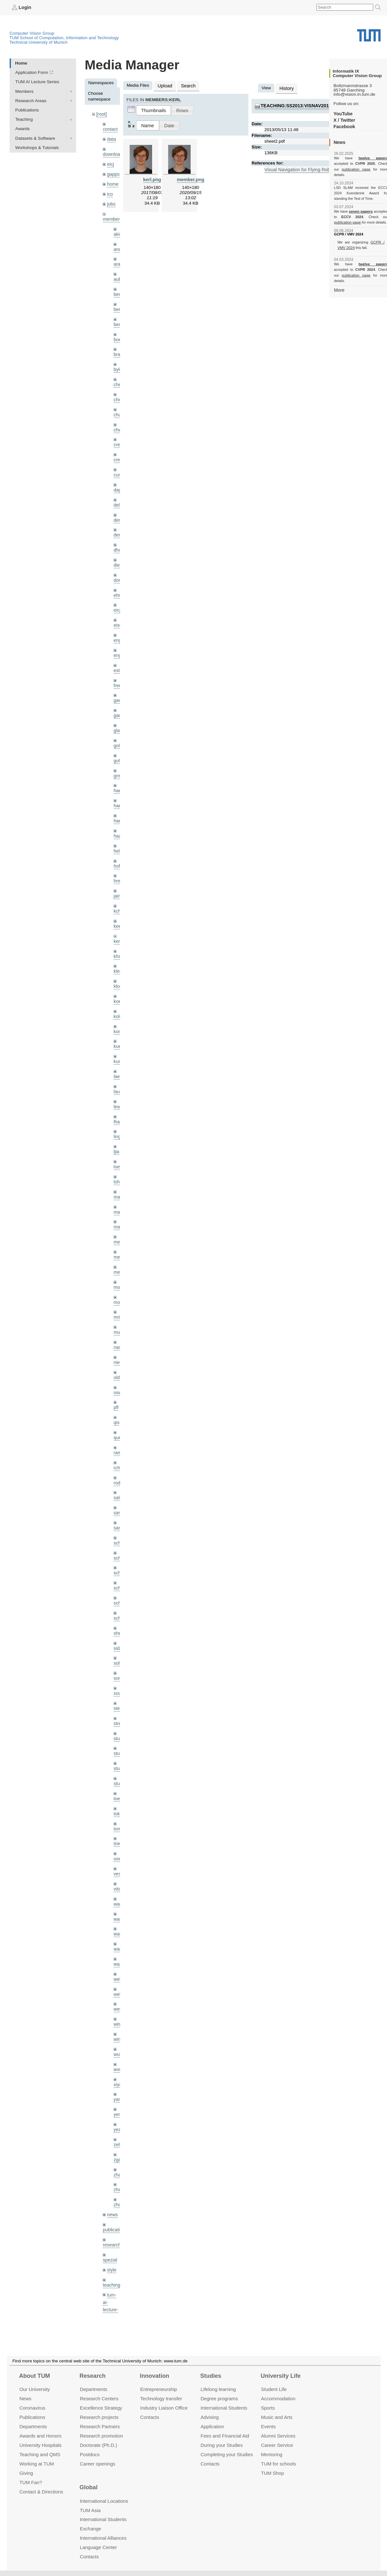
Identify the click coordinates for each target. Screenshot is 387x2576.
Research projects (99, 2417)
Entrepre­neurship (158, 2389)
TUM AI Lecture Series (37, 81)
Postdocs (90, 2454)
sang (118, 1473)
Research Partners (100, 2426)
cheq (118, 376)
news (112, 2156)
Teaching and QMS (39, 2454)
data (111, 138)
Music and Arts (276, 2417)
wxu (117, 2014)
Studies (210, 2376)
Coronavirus (32, 2408)
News (25, 2398)
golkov (120, 741)
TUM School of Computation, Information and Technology (64, 37)
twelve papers (361, 158)
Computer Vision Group (32, 33)
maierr (120, 1166)
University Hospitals (40, 2445)
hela (118, 829)
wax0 (119, 1912)
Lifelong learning (218, 2389)
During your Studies (222, 2445)
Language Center (98, 2547)
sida (118, 1605)
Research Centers (99, 2398)
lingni (119, 1107)
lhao (118, 1093)
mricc (119, 1283)
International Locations (104, 2500)
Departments (33, 2426)
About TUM (34, 2376)
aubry (119, 273)
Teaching (24, 119)
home (112, 181)
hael (118, 785)
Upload (164, 85)
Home (21, 62)
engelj (119, 639)
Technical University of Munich (39, 42)
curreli (119, 463)
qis (116, 1385)
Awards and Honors (40, 2436)
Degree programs (219, 2398)
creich (119, 434)
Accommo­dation (278, 2398)
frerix (118, 668)
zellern (120, 2087)
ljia (116, 1122)
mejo (118, 1239)
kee (117, 902)
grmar (119, 756)
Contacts (149, 2417)
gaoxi (119, 697)
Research (93, 2376)
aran (118, 259)
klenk (119, 946)
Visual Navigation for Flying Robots (298, 168)
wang (119, 1883)
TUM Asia (90, 2510)
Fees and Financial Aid (225, 2436)
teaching (111, 2224)
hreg (118, 858)
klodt (118, 961)
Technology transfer (161, 2398)
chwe (119, 420)
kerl (117, 917)
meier (119, 1210)
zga (117, 2102)
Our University (34, 2389)
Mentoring (271, 2454)
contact (110, 128)
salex (119, 1458)
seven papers (360, 206)
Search (186, 85)
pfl (116, 1370)
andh (118, 244)
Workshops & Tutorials (37, 147)
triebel (119, 1795)
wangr (119, 1897)
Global (89, 2487)
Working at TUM (36, 2463)
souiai (119, 1648)
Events (268, 2426)
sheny (119, 1590)
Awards (22, 128)
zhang (119, 2117)
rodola (120, 1444)
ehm (118, 581)
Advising (210, 2417)
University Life (281, 2376)
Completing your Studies (227, 2454)
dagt (118, 478)
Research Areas (31, 100)
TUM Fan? (30, 2482)
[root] (101, 113)
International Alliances (103, 2538)
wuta (118, 2000)
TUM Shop (272, 2472)
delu (118, 493)
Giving (26, 2472)
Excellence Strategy (101, 2408)
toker (118, 1766)
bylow (119, 361)
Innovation (154, 2376)
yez (117, 2073)
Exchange (90, 2528)
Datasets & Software (35, 138)
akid (118, 229)
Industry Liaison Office (164, 2408)
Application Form (31, 72)
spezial (109, 2199)
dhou (118, 537)
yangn (119, 2043)
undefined (112, 2283)
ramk (118, 1414)
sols (117, 1619)
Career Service (277, 2445)
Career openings (98, 2463)
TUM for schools (278, 2463)
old (116, 1341)
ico (109, 191)
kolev (119, 990)
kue (117, 1019)
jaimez (120, 873)
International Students (224, 2408)
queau (120, 1400)
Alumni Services (278, 2436)
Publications (27, 109)
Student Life (274, 2389)
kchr (118, 888)
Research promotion (101, 2436)
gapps (113, 171)
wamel (120, 1868)
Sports (268, 2408)
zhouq (119, 2146)
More (339, 278)
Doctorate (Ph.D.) (98, 2445)
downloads (113, 152)
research (111, 2185)
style (111, 2209)
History (286, 87)
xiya (117, 2029)
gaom (119, 683)
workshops (113, 2308)
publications (114, 2170)
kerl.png (152, 178)
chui (118, 405)
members (112, 215)
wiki (110, 2293)
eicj (110, 162)
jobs (111, 200)
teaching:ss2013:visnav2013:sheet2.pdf (308, 104)
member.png (190, 178)
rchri (118, 1429)
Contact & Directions (41, 2491)
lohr (117, 1151)
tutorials (110, 2269)
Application (212, 2426)
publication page (346, 169)
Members (24, 91)
